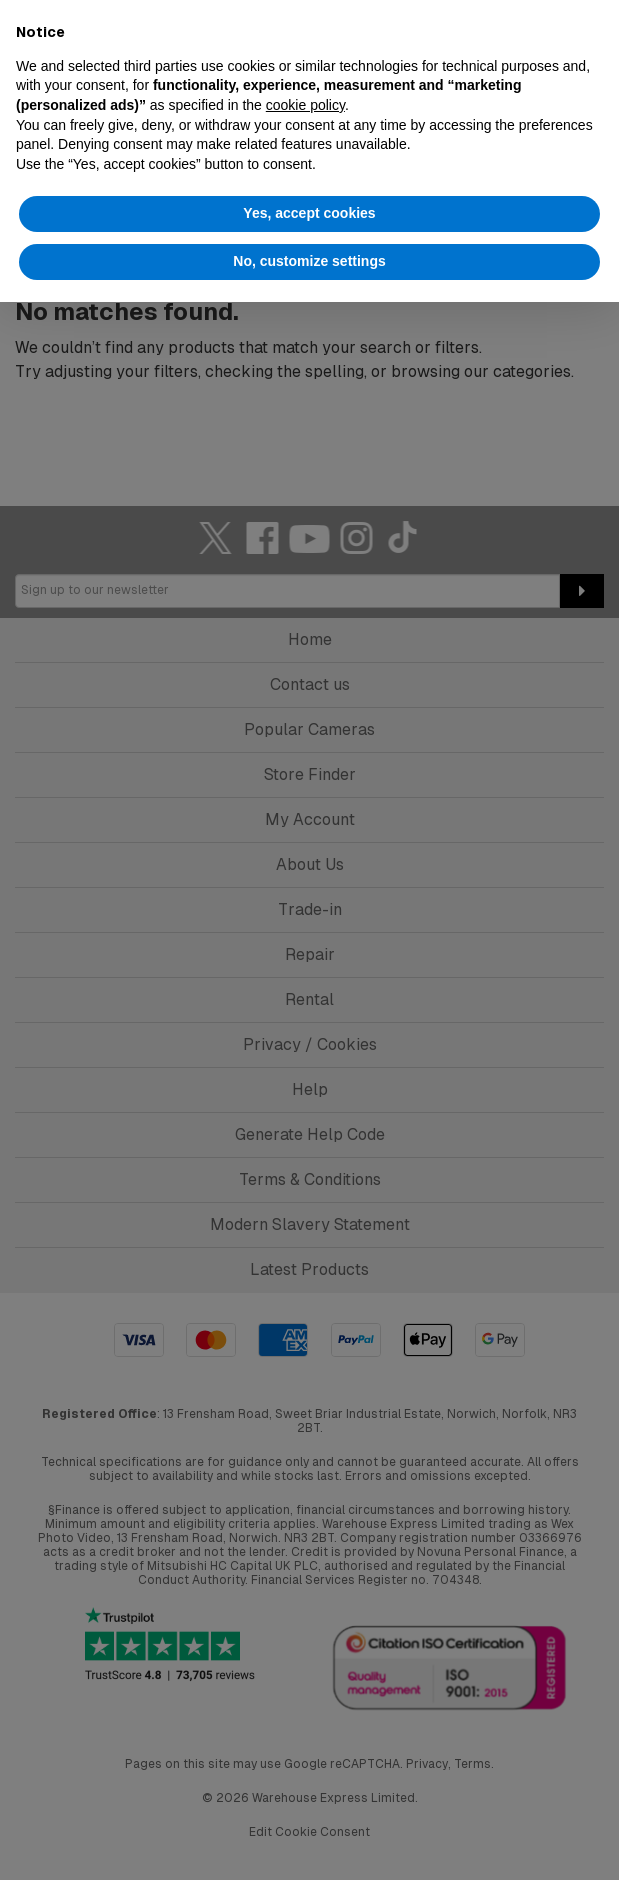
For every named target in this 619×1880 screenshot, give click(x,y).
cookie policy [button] (305, 105)
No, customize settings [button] (309, 261)
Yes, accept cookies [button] (309, 213)
